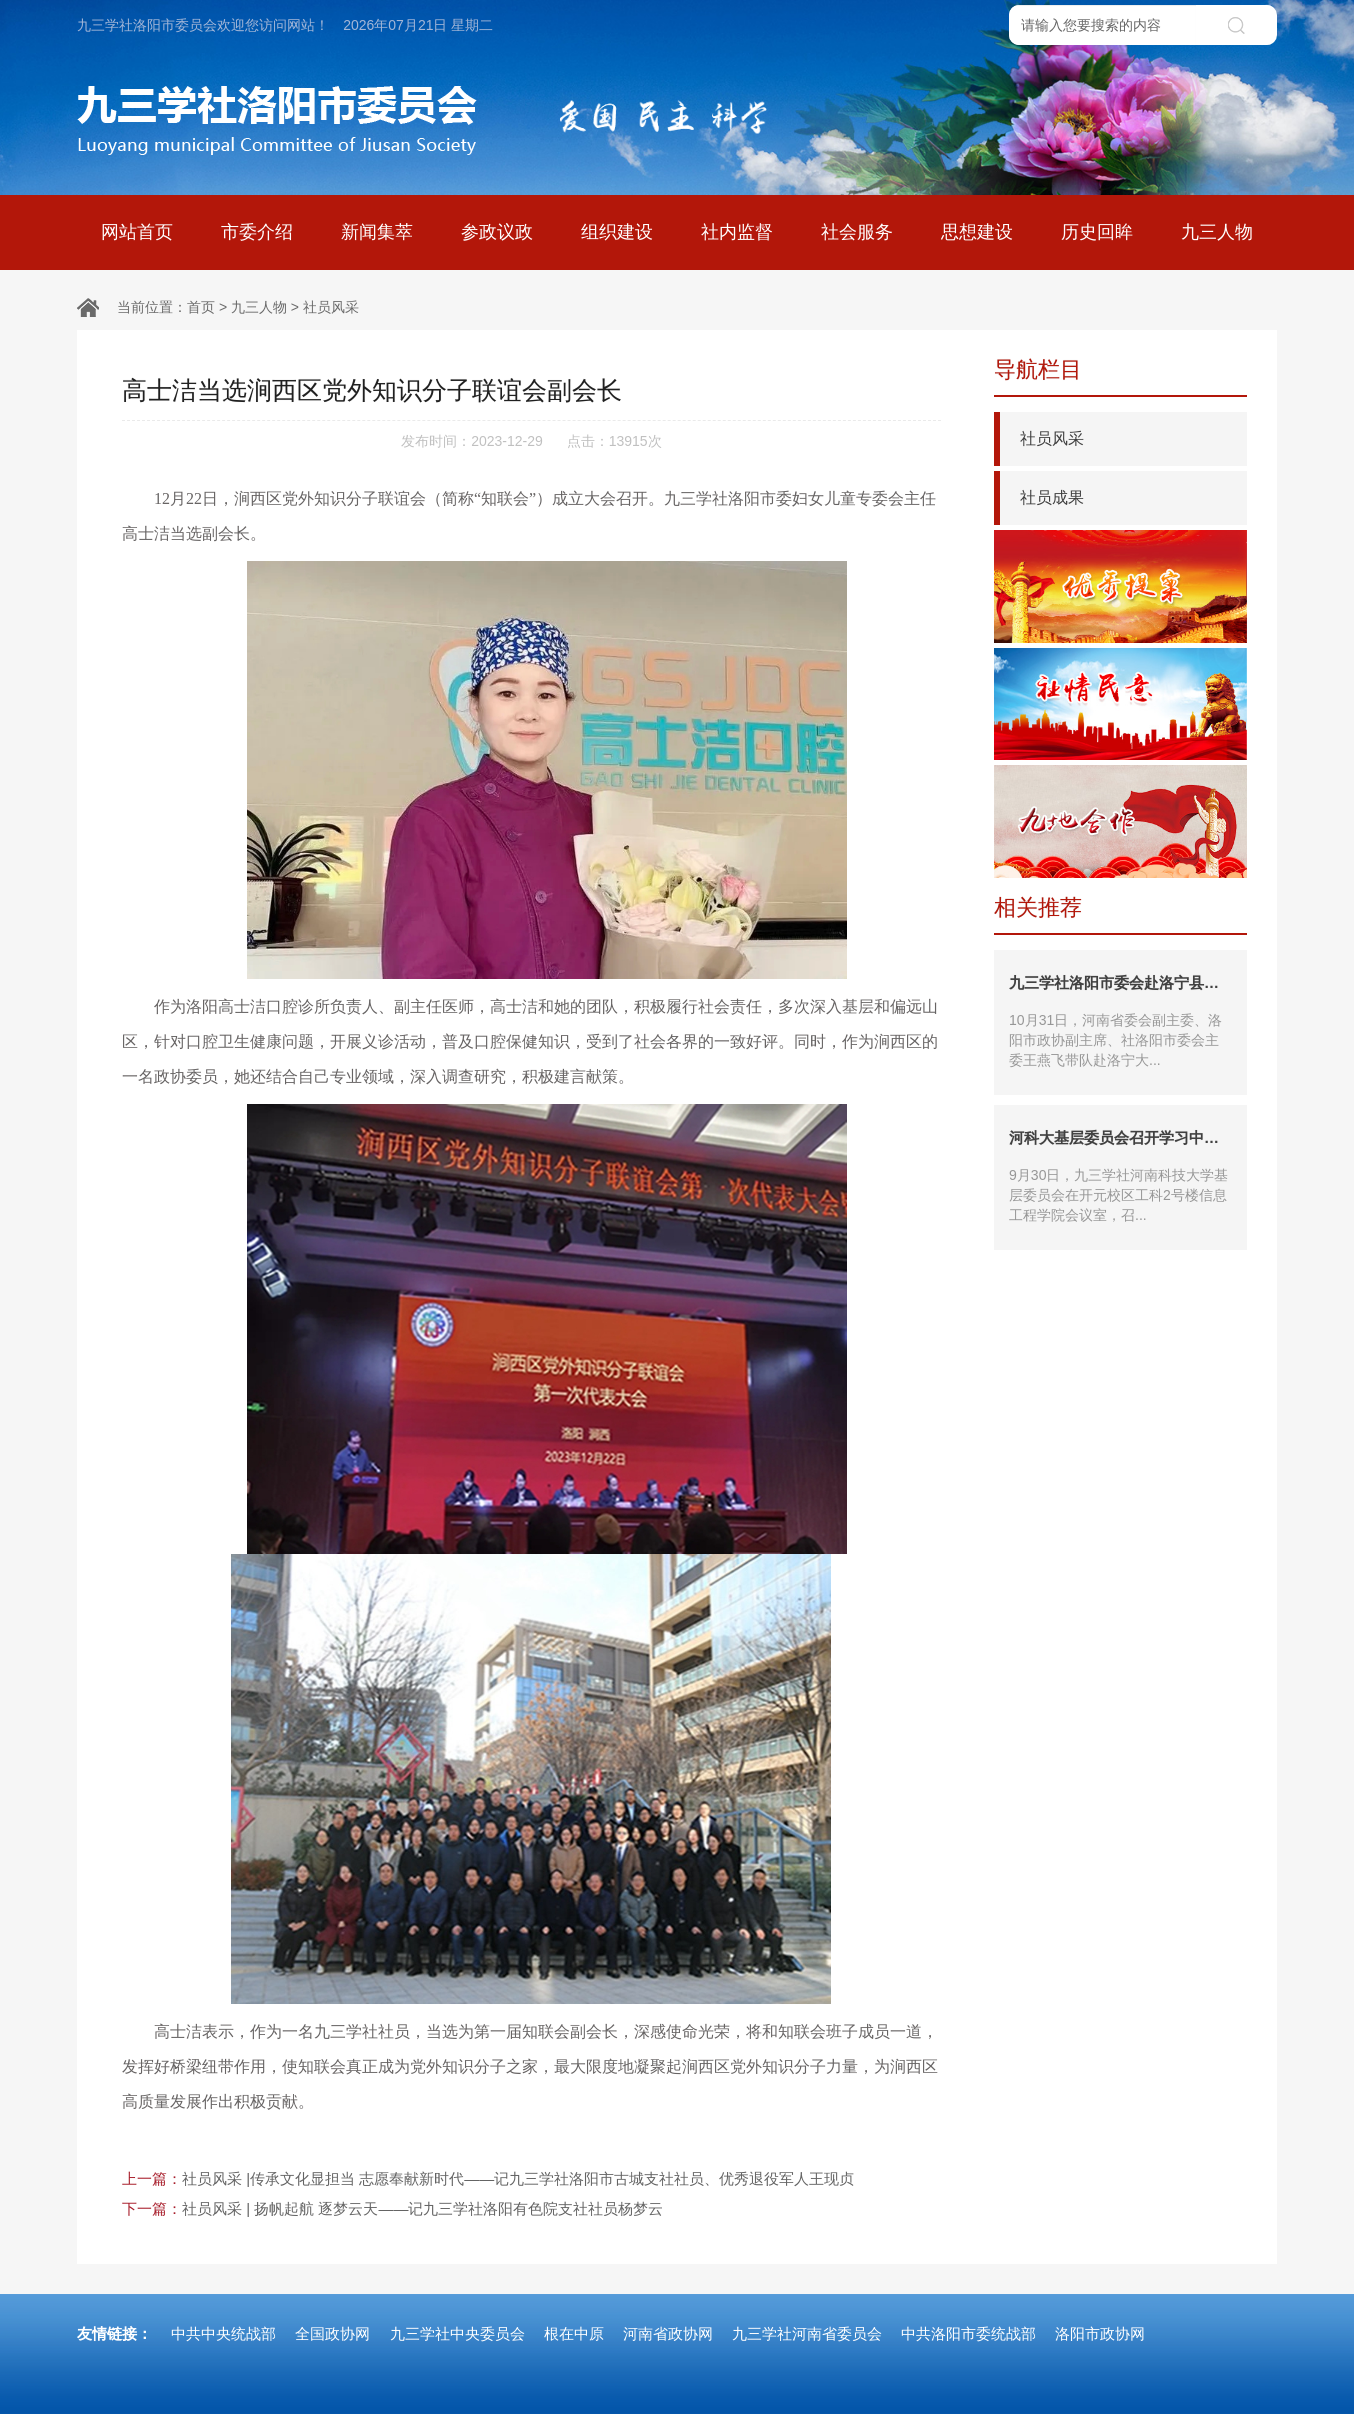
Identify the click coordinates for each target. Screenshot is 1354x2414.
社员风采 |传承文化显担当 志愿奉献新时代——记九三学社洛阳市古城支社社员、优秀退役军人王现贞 (518, 2178)
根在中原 (574, 2333)
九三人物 (259, 307)
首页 (201, 307)
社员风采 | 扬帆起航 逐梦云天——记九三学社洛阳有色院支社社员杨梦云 (422, 2208)
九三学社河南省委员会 (807, 2333)
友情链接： (114, 2333)
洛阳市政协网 (1100, 2333)
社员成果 (1052, 497)
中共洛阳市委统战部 (968, 2333)
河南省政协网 (668, 2333)
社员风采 (331, 307)
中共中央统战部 (223, 2333)
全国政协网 (332, 2333)
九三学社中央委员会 (457, 2333)
